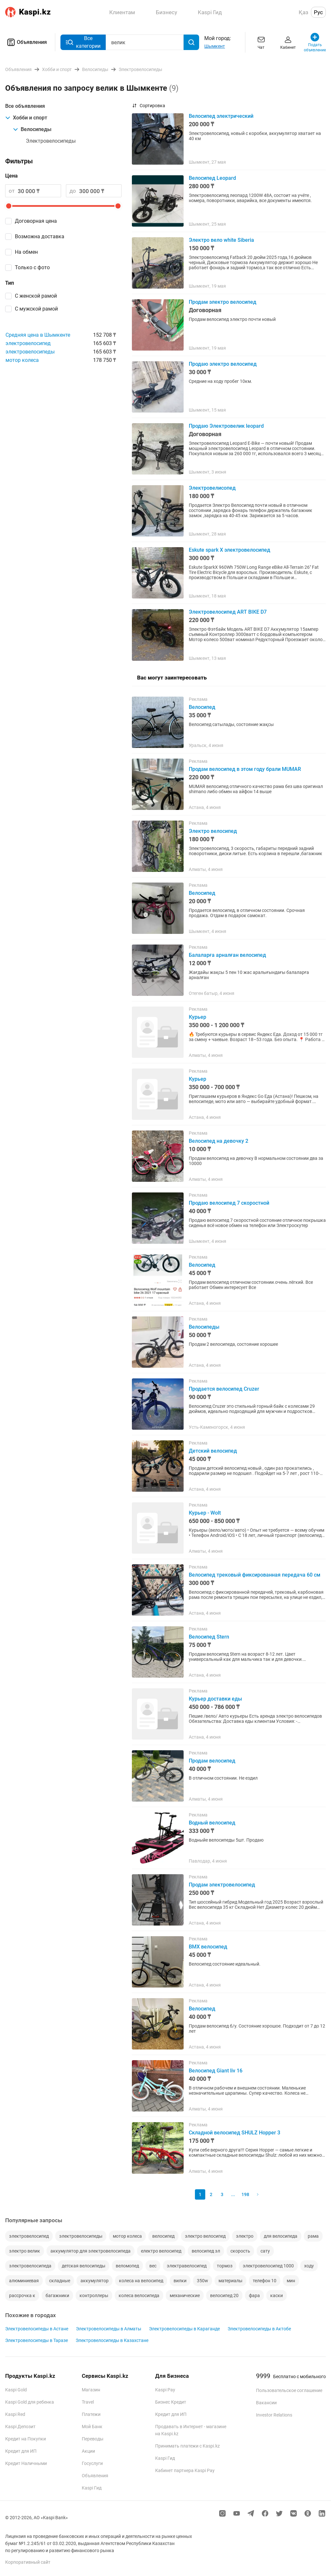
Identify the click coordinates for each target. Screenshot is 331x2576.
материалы (230, 2280)
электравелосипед (187, 2265)
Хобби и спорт (26, 118)
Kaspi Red (15, 2414)
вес (152, 2265)
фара (254, 2295)
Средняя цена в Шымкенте (37, 335)
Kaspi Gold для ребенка (29, 2402)
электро (244, 2236)
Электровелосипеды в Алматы (108, 2328)
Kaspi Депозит (20, 2426)
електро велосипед (161, 2251)
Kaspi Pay (165, 2389)
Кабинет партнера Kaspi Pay (185, 2470)
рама (313, 2236)
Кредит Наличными (26, 2463)
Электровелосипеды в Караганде (184, 2328)
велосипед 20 (224, 2295)
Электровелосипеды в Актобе (259, 2328)
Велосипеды (32, 129)
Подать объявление (315, 42)
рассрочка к (22, 2295)
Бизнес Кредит (170, 2402)
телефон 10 (264, 2280)
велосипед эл (206, 2251)
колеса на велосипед (141, 2280)
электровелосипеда (30, 2265)
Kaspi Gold (16, 2389)
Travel (88, 2402)
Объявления (26, 42)
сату (265, 2251)
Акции (88, 2451)
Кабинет (288, 42)
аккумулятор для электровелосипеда (90, 2251)
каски (276, 2295)
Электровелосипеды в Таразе (36, 2340)
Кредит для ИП (21, 2451)
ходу (309, 2265)
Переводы (92, 2438)
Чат (261, 42)
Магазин (91, 2389)
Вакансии (266, 2402)
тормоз (224, 2265)
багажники (57, 2295)
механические (185, 2295)
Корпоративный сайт (27, 2562)
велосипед (163, 2236)
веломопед (127, 2265)
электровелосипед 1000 (268, 2265)
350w (202, 2280)
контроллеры (94, 2295)
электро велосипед (205, 2236)
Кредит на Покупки (25, 2438)
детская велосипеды (83, 2265)
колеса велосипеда (139, 2295)
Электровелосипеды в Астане (36, 2328)
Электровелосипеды (51, 141)
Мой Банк (92, 2426)
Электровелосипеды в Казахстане (112, 2340)
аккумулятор (94, 2280)
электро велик (24, 2251)
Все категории (83, 42)
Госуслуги (92, 2463)
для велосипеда (280, 2236)
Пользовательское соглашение (289, 2390)
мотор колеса (22, 360)
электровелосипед (28, 343)
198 (245, 2194)
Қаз (303, 12)
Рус (318, 12)
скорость (240, 2251)
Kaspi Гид (91, 2487)
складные (59, 2280)
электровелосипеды (30, 352)
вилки (180, 2280)
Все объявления (25, 106)
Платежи (91, 2414)
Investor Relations (274, 2415)
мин (291, 2280)
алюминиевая (24, 2280)
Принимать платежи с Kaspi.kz (187, 2445)
